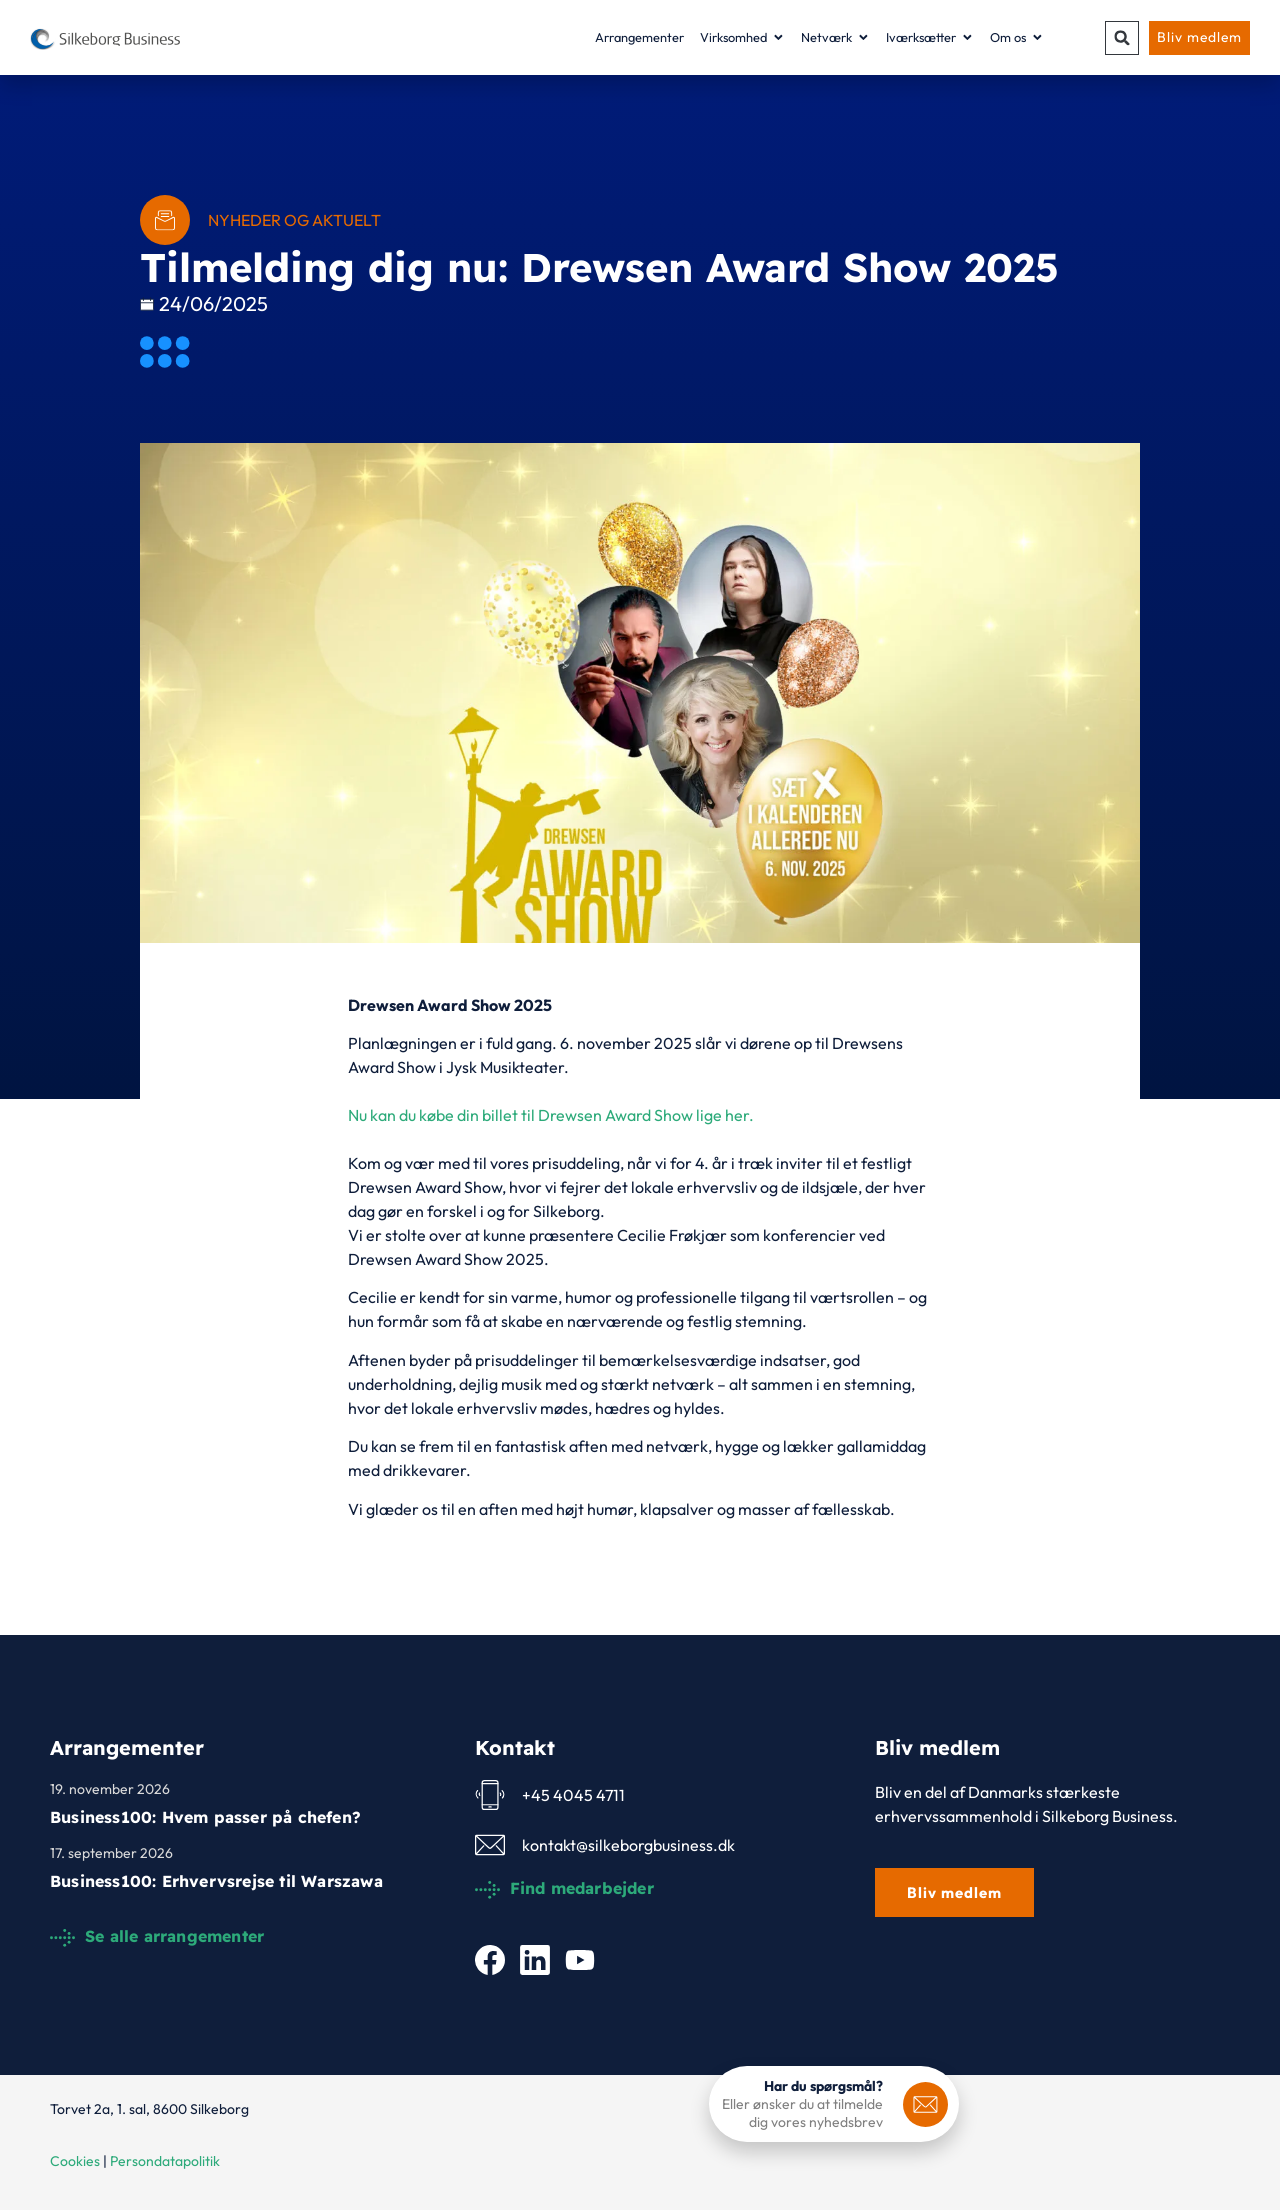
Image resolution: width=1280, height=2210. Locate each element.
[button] (1120, 38)
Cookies (75, 2161)
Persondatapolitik (165, 2161)
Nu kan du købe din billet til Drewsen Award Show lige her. (551, 1115)
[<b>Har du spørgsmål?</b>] (925, 2104)
